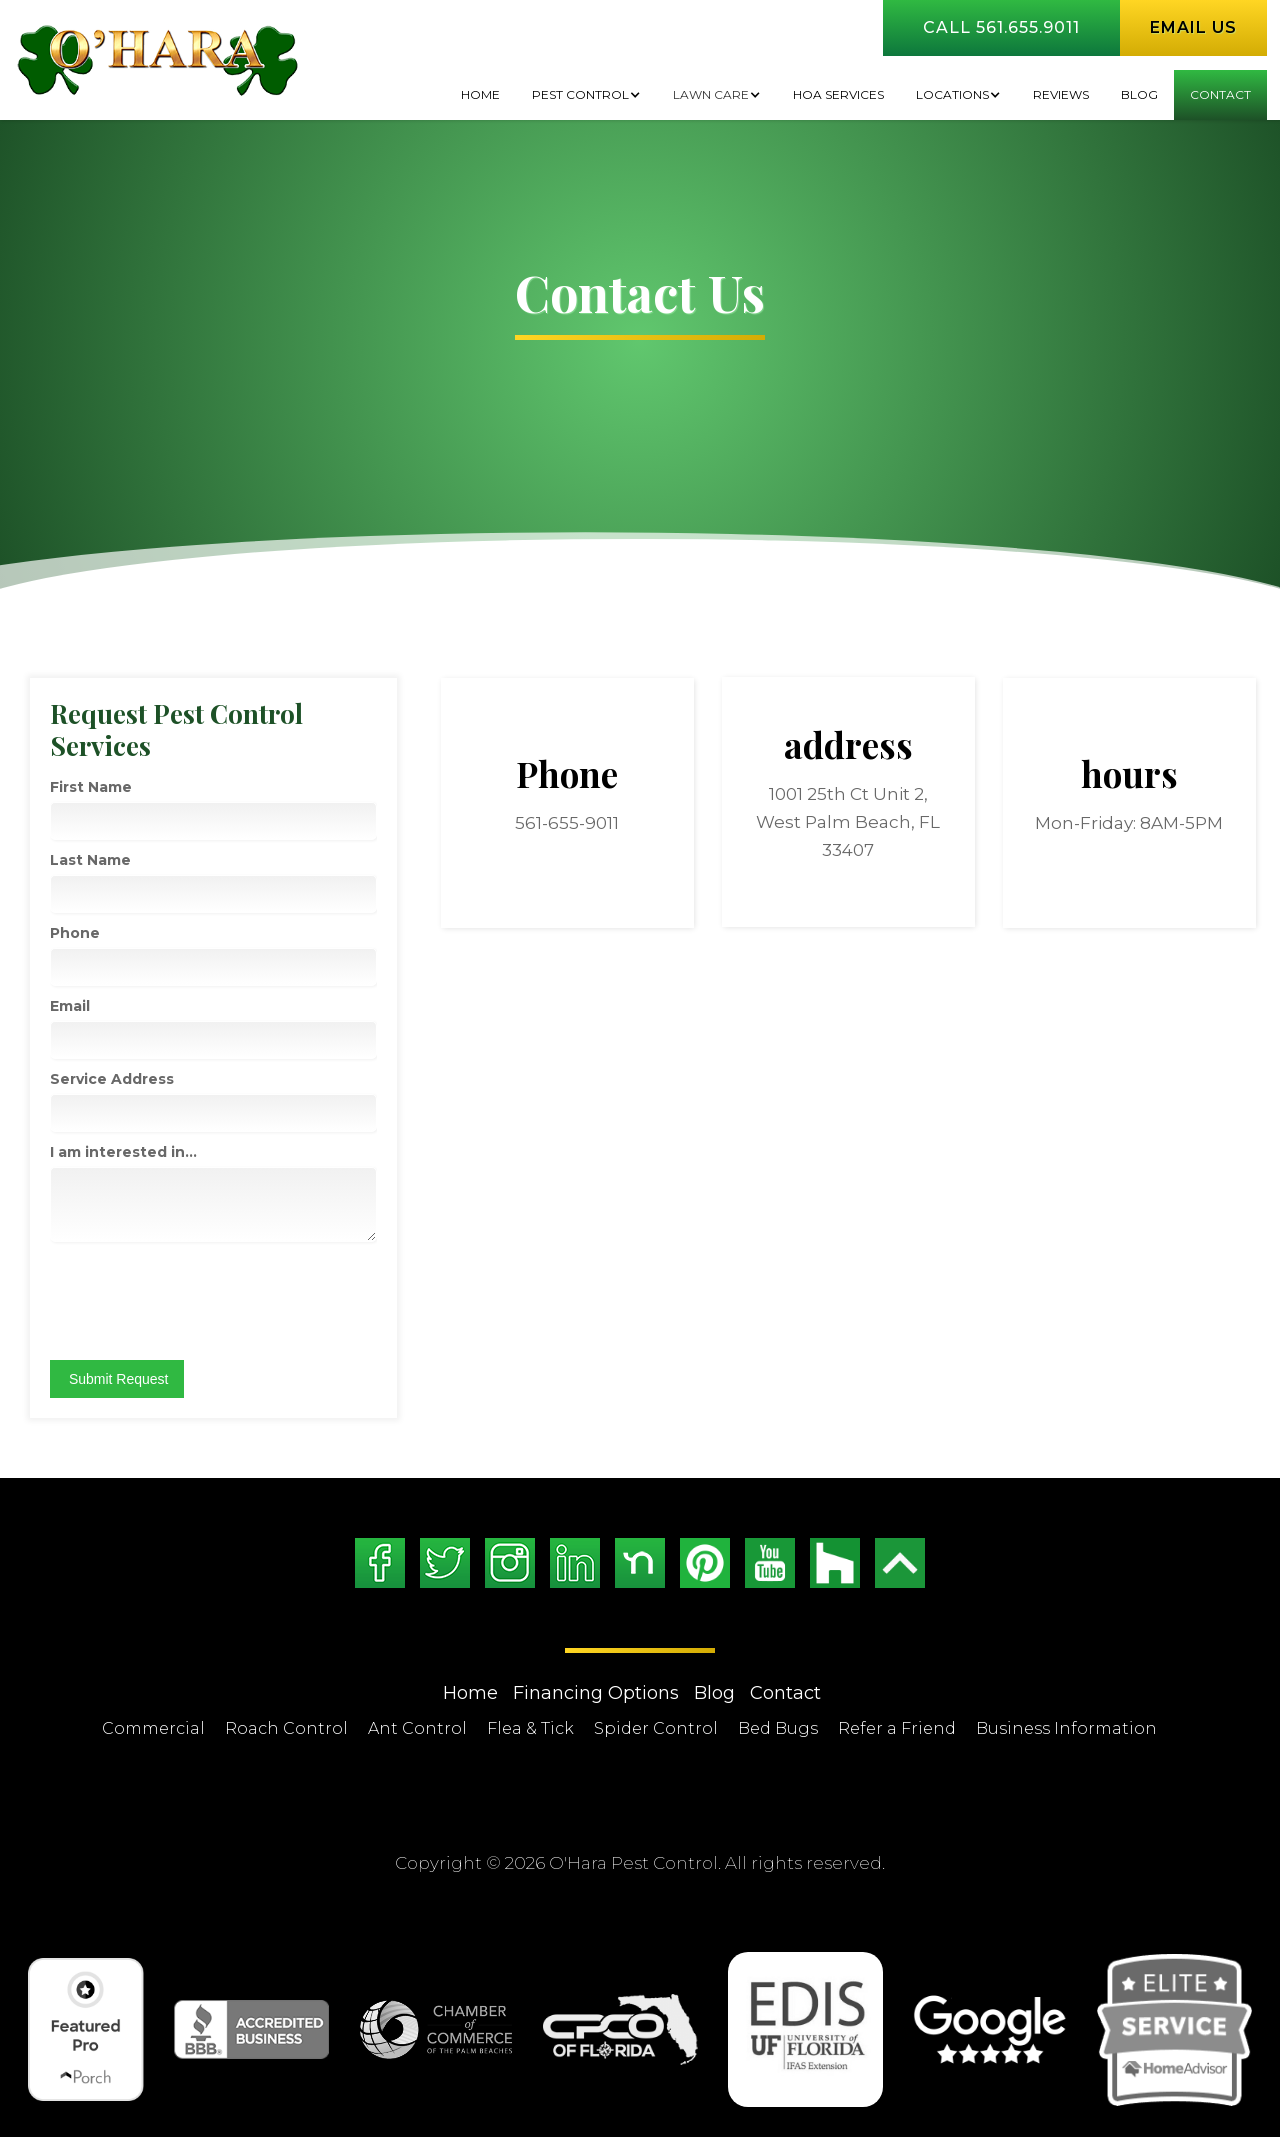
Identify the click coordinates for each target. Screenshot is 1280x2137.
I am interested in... (123, 1152)
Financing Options (596, 1693)
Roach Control (286, 1728)
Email (70, 1006)
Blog (714, 1693)
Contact (1220, 94)
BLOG (1139, 94)
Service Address (112, 1079)
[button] (586, 95)
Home (480, 94)
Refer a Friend (897, 1728)
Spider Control (656, 1728)
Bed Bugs (778, 1728)
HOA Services (838, 94)
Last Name (90, 860)
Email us (1193, 27)
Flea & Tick (530, 1728)
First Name (91, 787)
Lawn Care (711, 94)
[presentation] (202, 1301)
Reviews (1061, 94)
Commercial (153, 1728)
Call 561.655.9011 (1001, 27)
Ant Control (417, 1728)
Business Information (1066, 1728)
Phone (75, 933)
